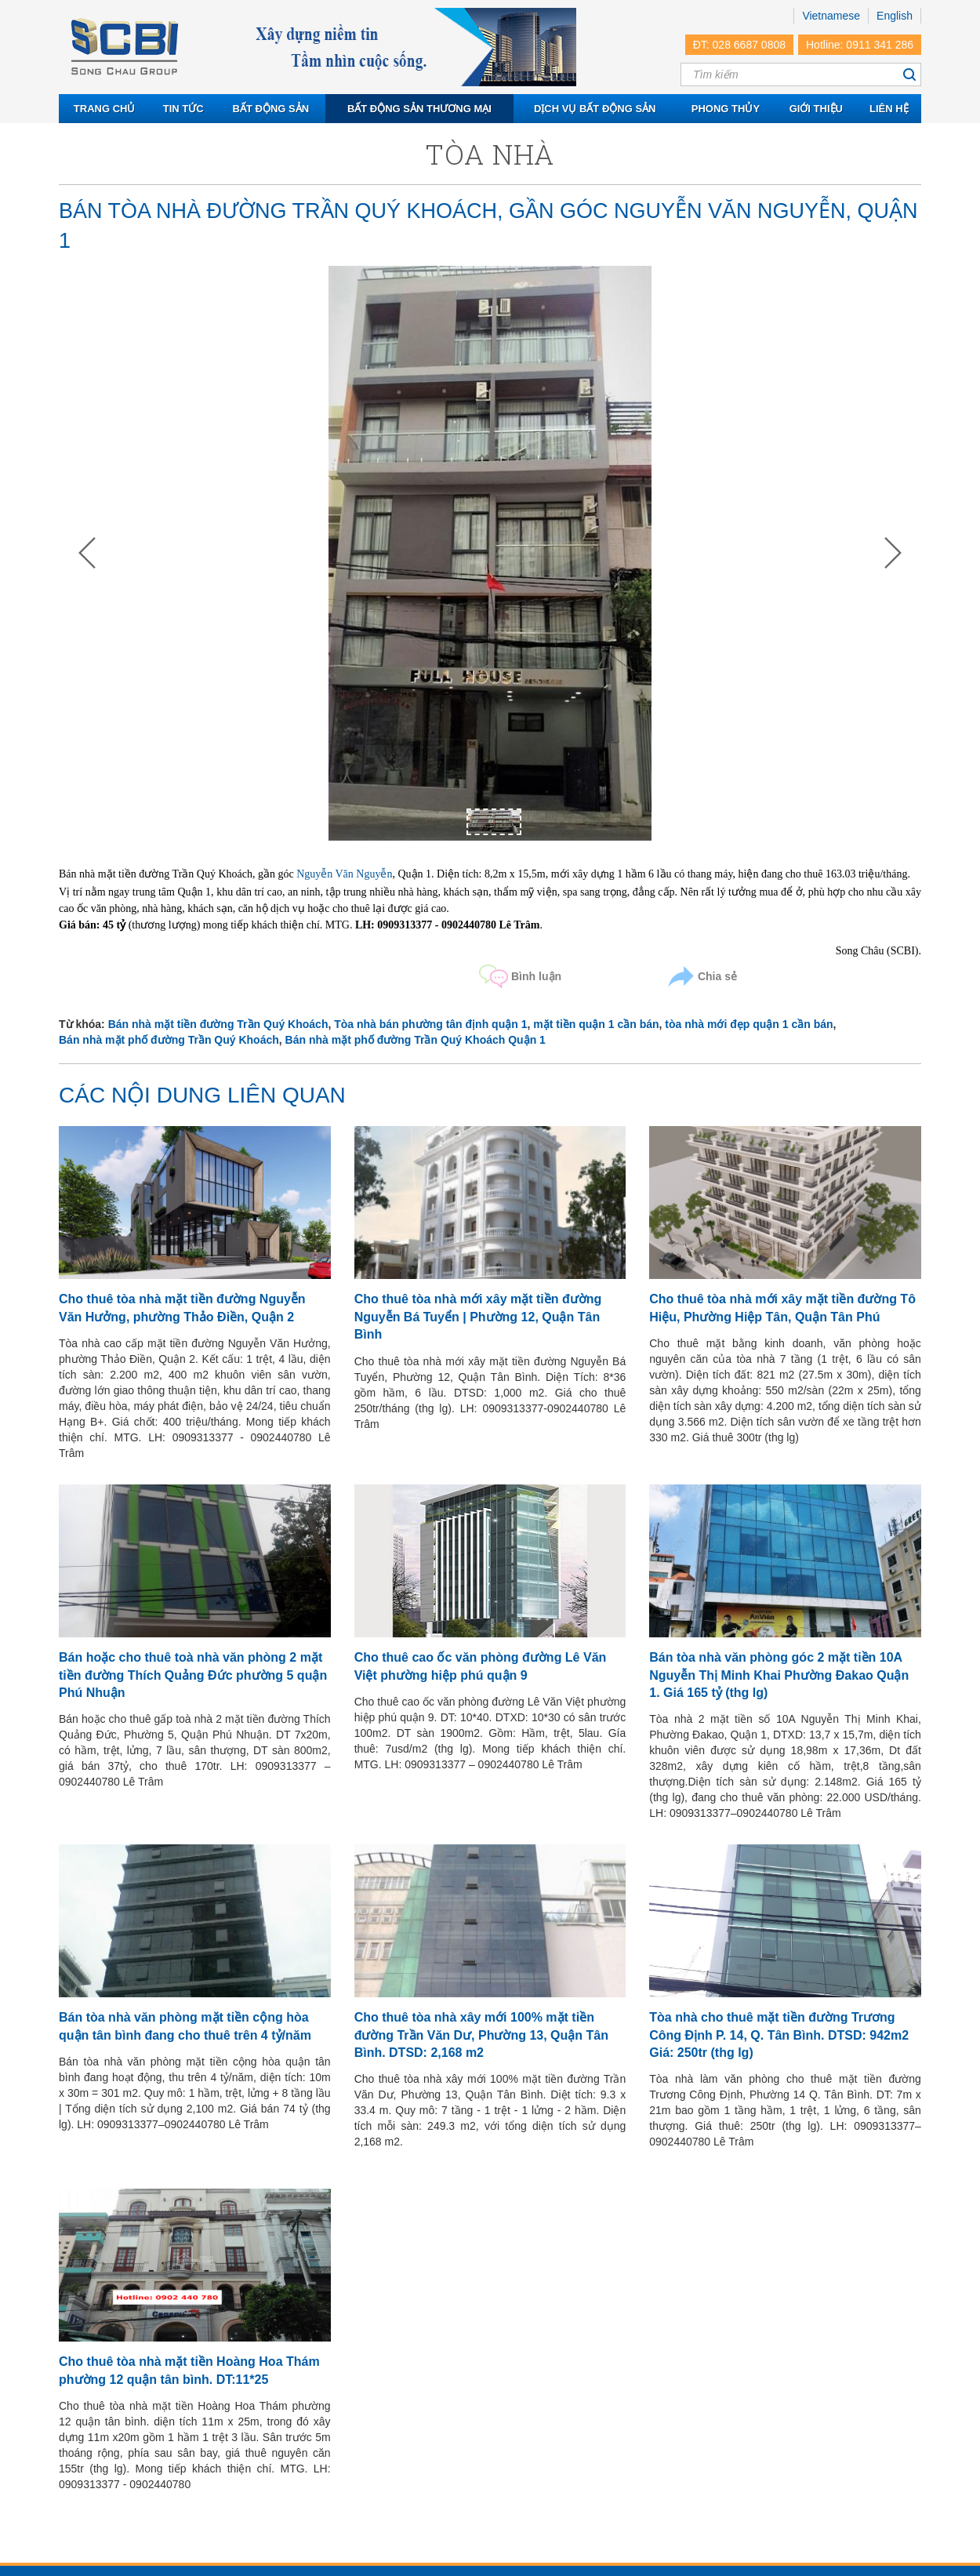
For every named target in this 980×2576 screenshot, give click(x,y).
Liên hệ (889, 108)
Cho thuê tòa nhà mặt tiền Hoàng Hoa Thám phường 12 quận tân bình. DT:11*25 (189, 2370)
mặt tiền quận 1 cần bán (596, 1024)
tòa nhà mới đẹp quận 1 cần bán (749, 1024)
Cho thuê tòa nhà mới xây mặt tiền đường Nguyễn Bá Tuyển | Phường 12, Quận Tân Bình (478, 1316)
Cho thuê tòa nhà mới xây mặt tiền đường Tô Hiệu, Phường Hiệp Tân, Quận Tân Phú (782, 1307)
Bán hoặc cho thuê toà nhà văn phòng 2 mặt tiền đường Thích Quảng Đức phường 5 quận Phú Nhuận (193, 1675)
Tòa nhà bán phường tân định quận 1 (430, 1024)
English (895, 15)
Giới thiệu (816, 108)
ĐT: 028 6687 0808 (739, 44)
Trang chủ (105, 108)
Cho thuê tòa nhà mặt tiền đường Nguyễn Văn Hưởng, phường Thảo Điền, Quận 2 (182, 1307)
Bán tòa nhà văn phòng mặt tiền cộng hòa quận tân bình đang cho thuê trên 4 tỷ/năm (185, 2026)
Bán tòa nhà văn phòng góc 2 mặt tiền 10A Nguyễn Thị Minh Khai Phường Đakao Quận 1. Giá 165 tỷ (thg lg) (779, 1675)
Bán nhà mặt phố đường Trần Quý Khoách (169, 1040)
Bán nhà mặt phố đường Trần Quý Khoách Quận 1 (415, 1040)
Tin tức (183, 108)
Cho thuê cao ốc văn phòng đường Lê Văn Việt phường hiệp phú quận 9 (480, 1666)
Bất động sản (271, 108)
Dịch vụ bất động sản (595, 108)
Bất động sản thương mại (419, 108)
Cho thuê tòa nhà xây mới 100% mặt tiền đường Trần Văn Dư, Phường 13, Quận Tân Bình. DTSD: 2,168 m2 (481, 2035)
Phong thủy (725, 108)
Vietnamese (831, 15)
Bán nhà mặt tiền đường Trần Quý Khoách (218, 1024)
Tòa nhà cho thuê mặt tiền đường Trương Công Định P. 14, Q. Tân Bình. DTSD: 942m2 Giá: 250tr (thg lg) (779, 2035)
